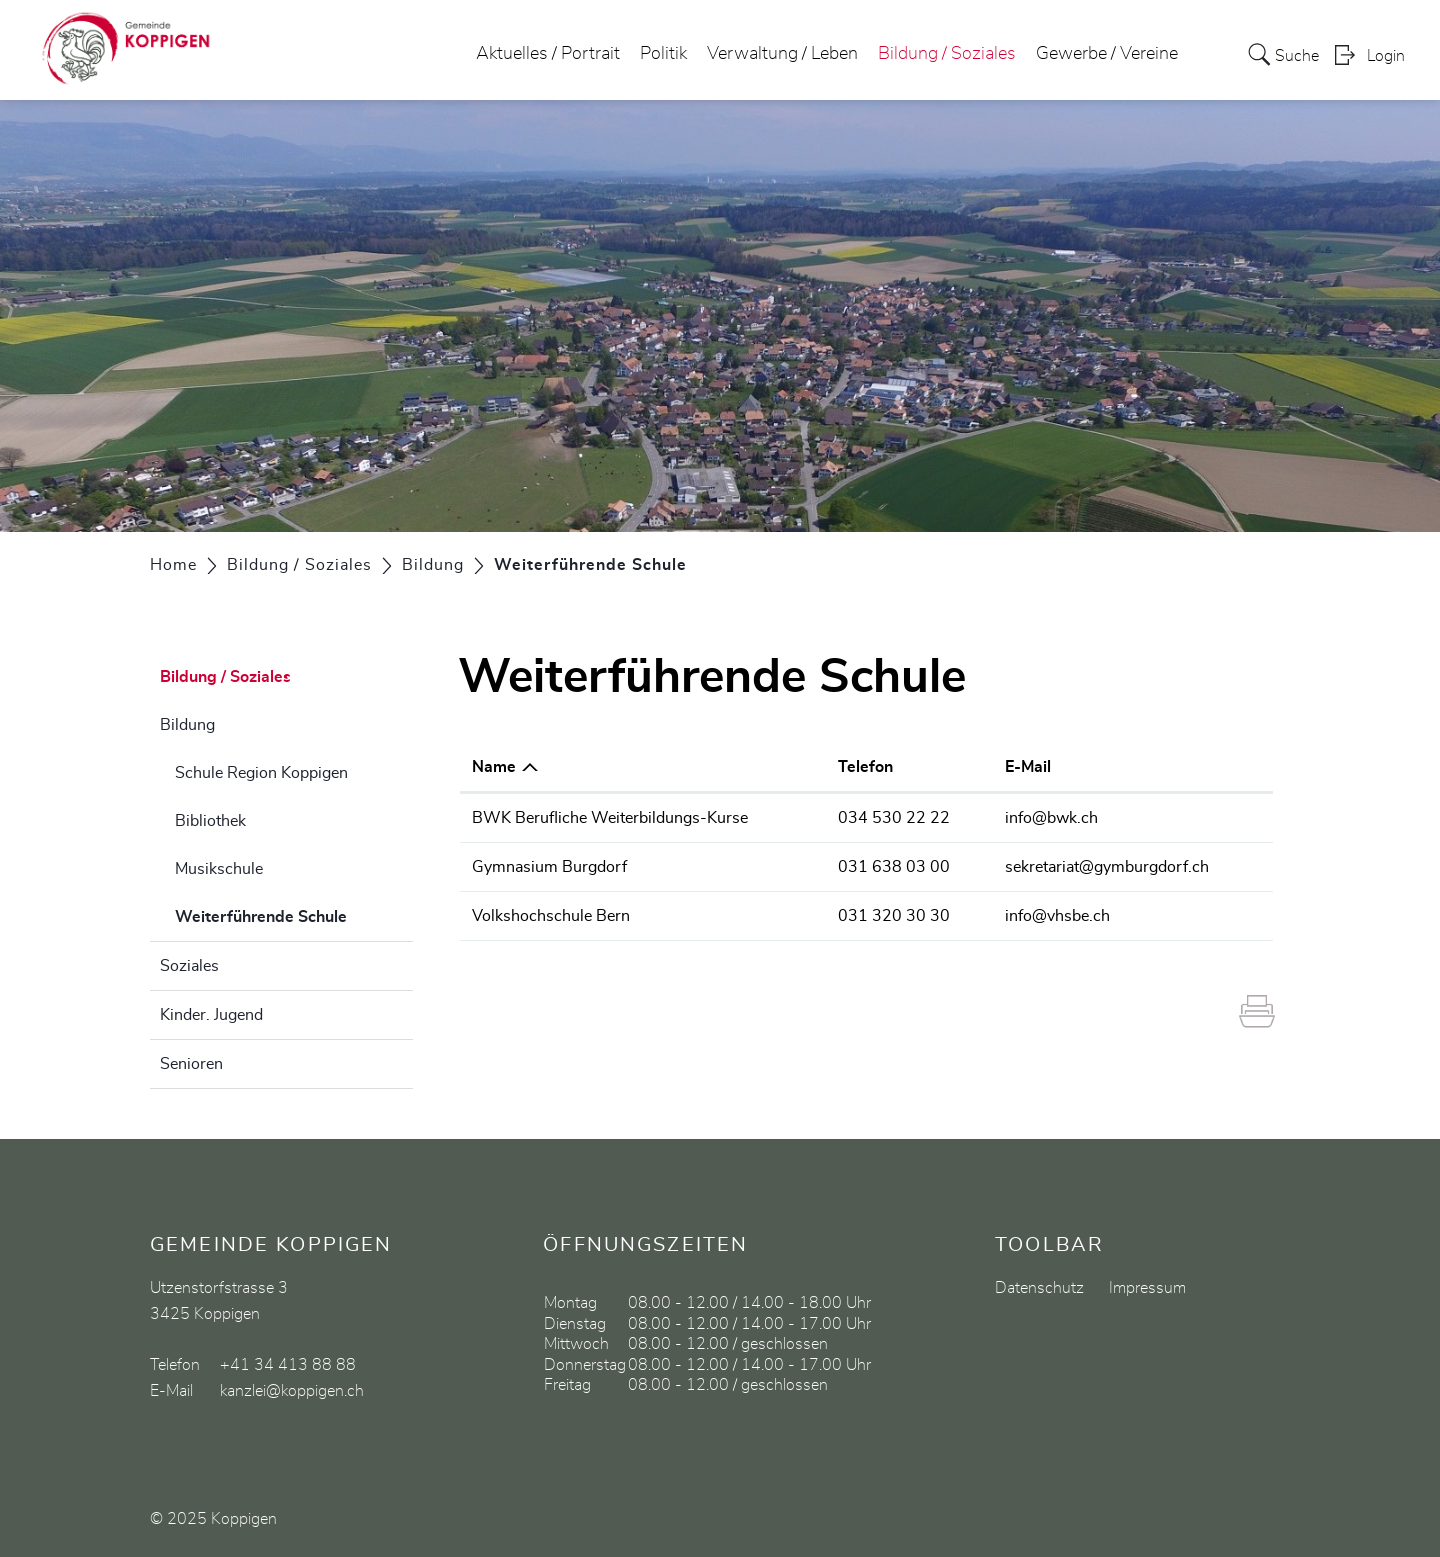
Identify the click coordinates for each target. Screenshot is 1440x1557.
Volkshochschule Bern (551, 916)
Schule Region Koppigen (261, 773)
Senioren (191, 1064)
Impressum (1147, 1288)
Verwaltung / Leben (782, 54)
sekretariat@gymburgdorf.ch (1107, 867)
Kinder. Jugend (211, 1015)
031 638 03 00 (894, 867)
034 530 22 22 (894, 818)
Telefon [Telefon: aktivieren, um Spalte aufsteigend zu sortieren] (865, 767)
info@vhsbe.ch (1057, 916)
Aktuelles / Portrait (548, 54)
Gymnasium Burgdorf (549, 867)
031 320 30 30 (894, 916)
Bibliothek (210, 821)
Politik (663, 54)
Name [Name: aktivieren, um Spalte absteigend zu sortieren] (494, 767)
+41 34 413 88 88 (288, 1365)
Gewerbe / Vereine (1107, 54)
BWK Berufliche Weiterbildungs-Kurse (610, 818)
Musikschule (219, 869)
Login (1386, 56)
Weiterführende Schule (294, 914)
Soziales (189, 966)
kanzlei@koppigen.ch (292, 1391)
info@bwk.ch (1051, 818)
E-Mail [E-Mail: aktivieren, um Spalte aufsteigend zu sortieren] (1028, 767)
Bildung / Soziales (947, 54)
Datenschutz (1039, 1288)
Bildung (187, 725)
